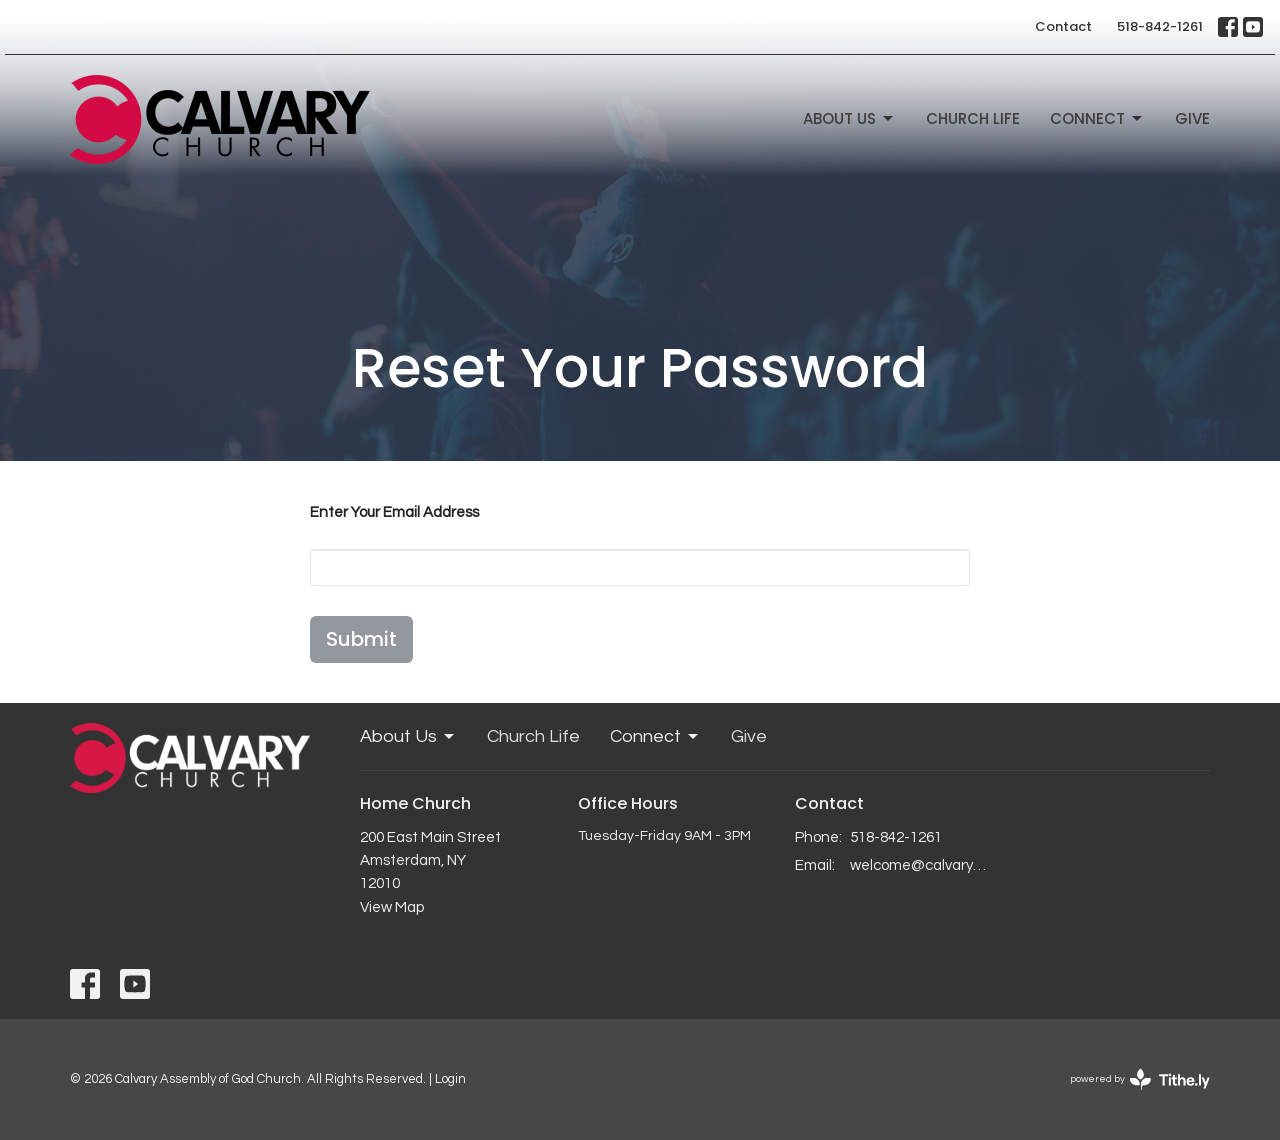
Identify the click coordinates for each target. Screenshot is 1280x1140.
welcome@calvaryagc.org (921, 865)
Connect (1097, 118)
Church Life (973, 118)
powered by (1140, 1079)
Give (1192, 118)
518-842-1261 (1160, 26)
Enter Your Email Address (394, 512)
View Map (392, 907)
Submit (361, 639)
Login (450, 1079)
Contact (1063, 26)
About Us (849, 118)
